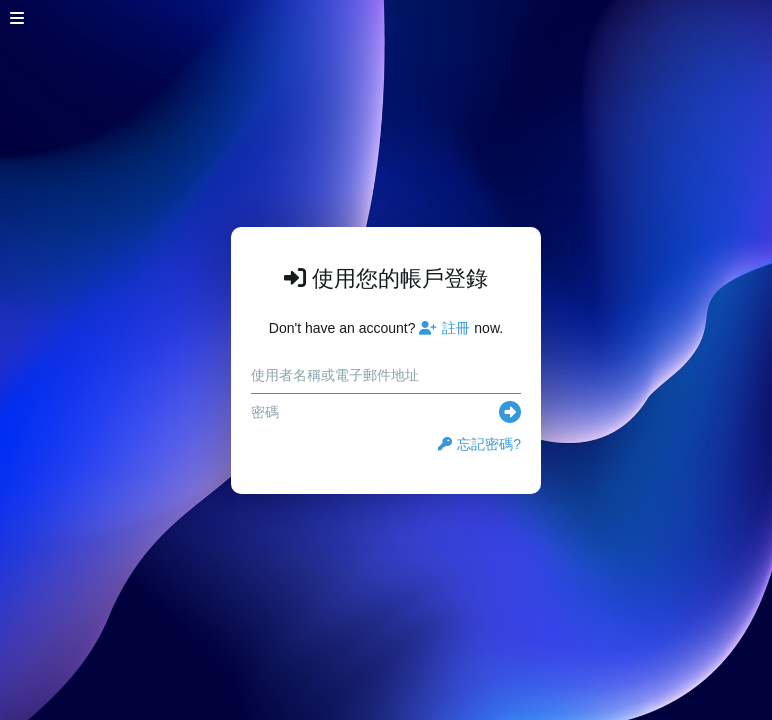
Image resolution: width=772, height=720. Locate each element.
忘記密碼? (479, 444)
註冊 (444, 328)
